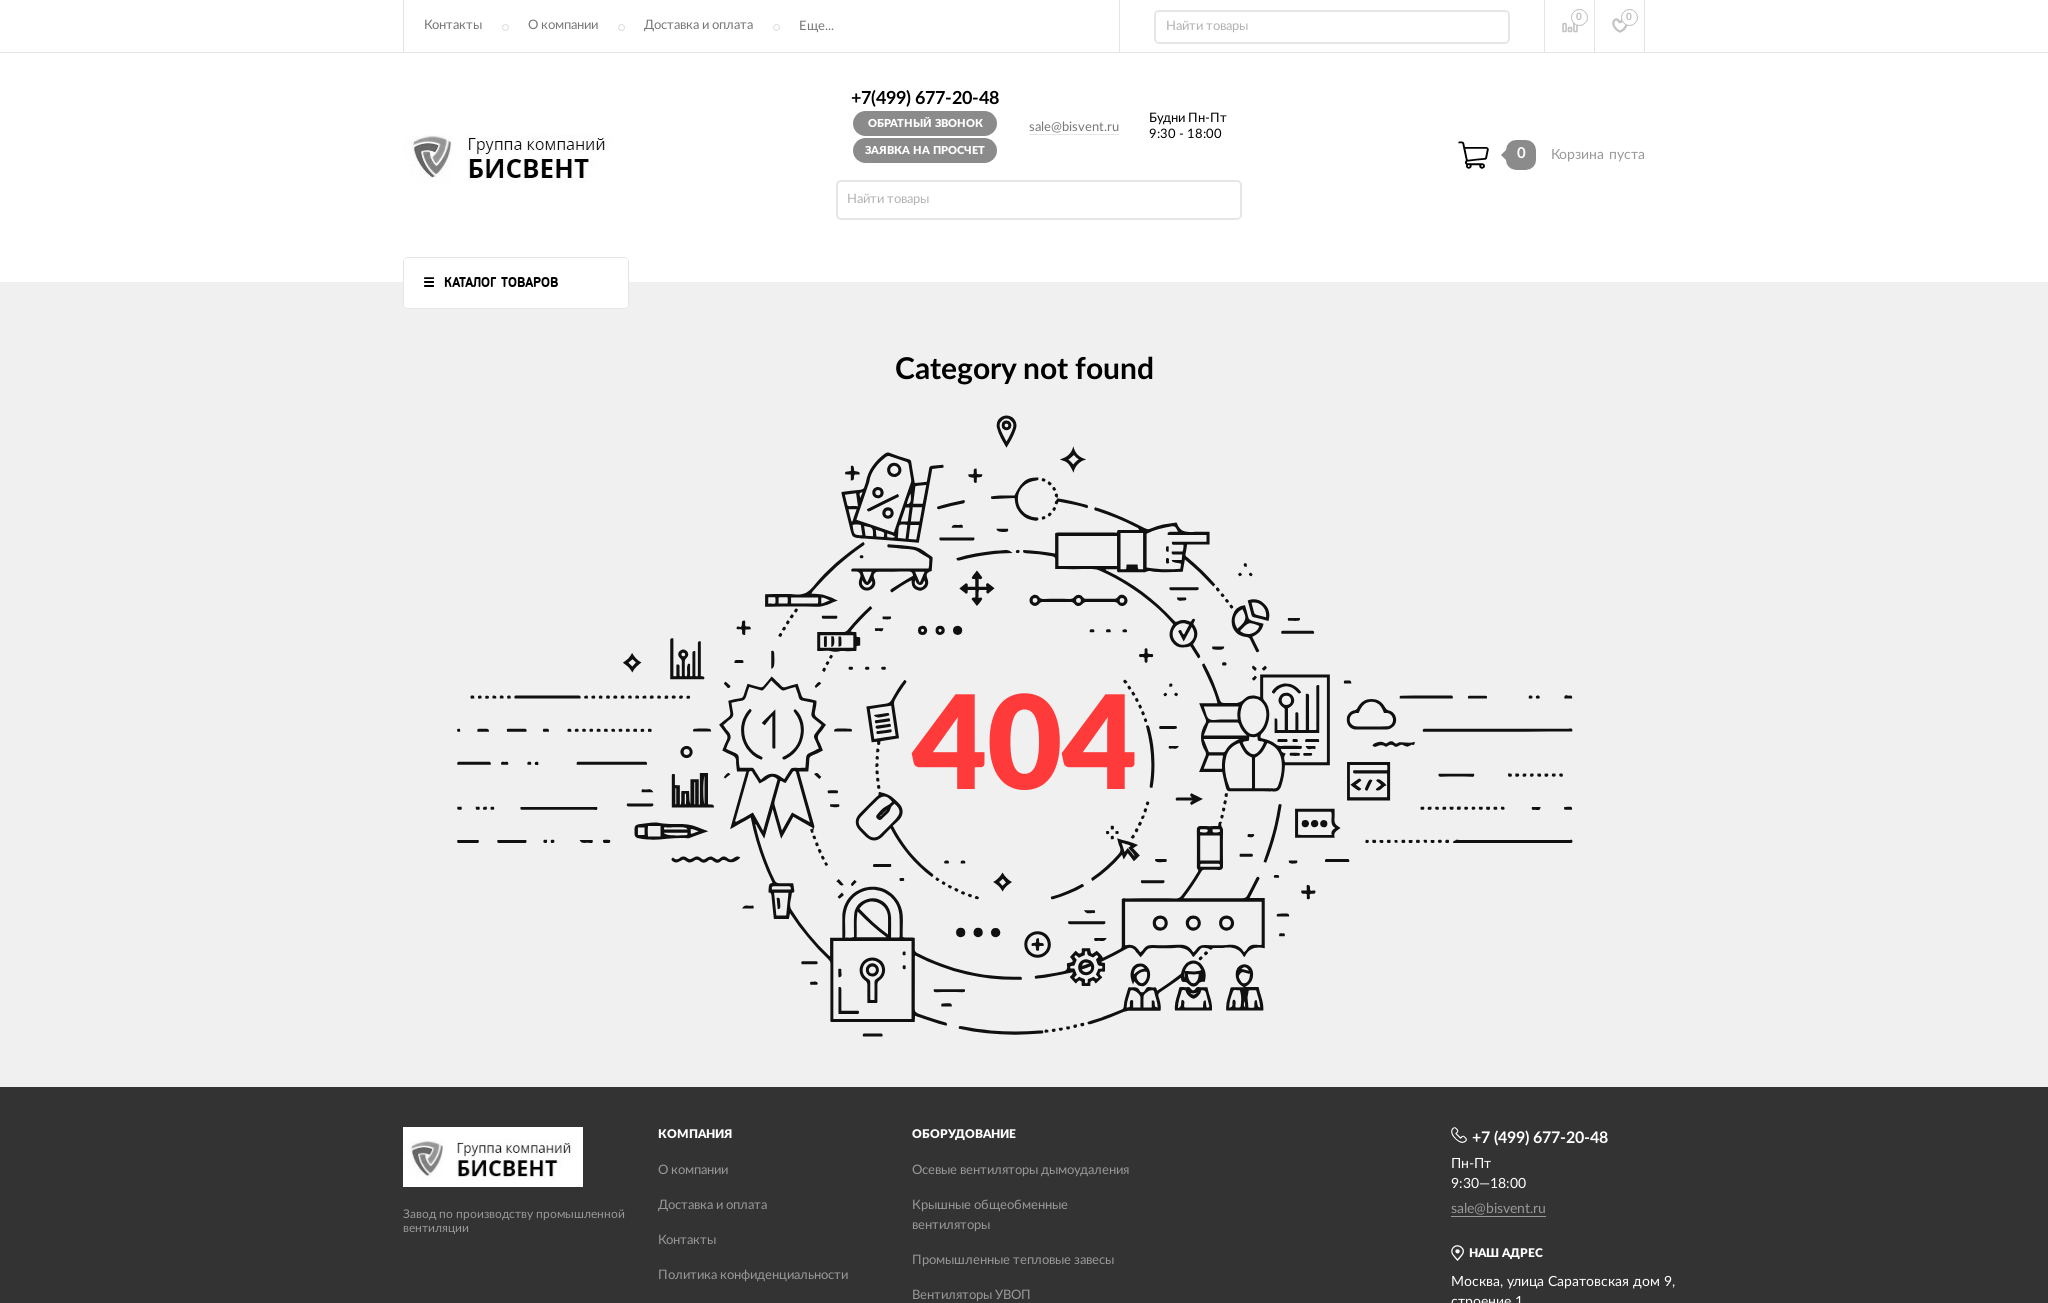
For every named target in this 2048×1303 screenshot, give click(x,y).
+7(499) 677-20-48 (925, 99)
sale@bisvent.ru (1074, 127)
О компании (563, 25)
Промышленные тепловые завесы (1013, 1260)
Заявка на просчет (925, 150)
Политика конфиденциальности (753, 1275)
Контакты (453, 25)
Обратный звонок (925, 123)
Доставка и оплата (698, 25)
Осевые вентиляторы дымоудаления (1020, 1170)
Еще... (816, 26)
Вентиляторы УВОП (971, 1295)
